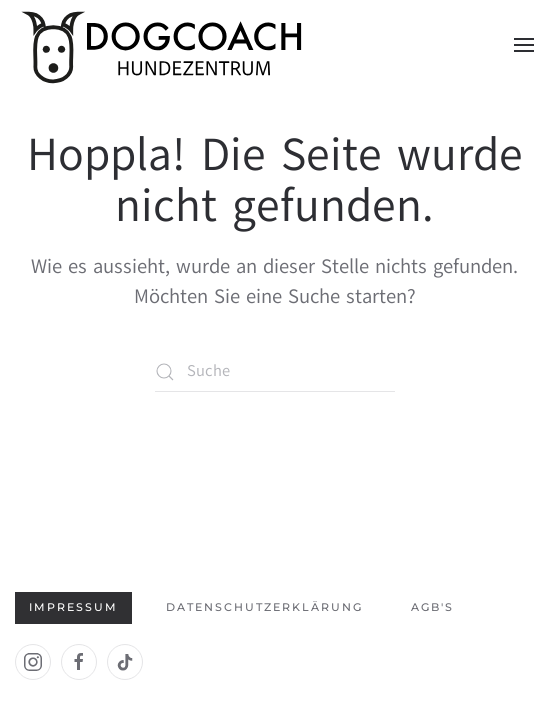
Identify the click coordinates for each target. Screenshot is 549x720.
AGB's (432, 607)
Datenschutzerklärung (264, 607)
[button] (524, 45)
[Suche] (275, 372)
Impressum (73, 607)
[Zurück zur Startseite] (165, 45)
